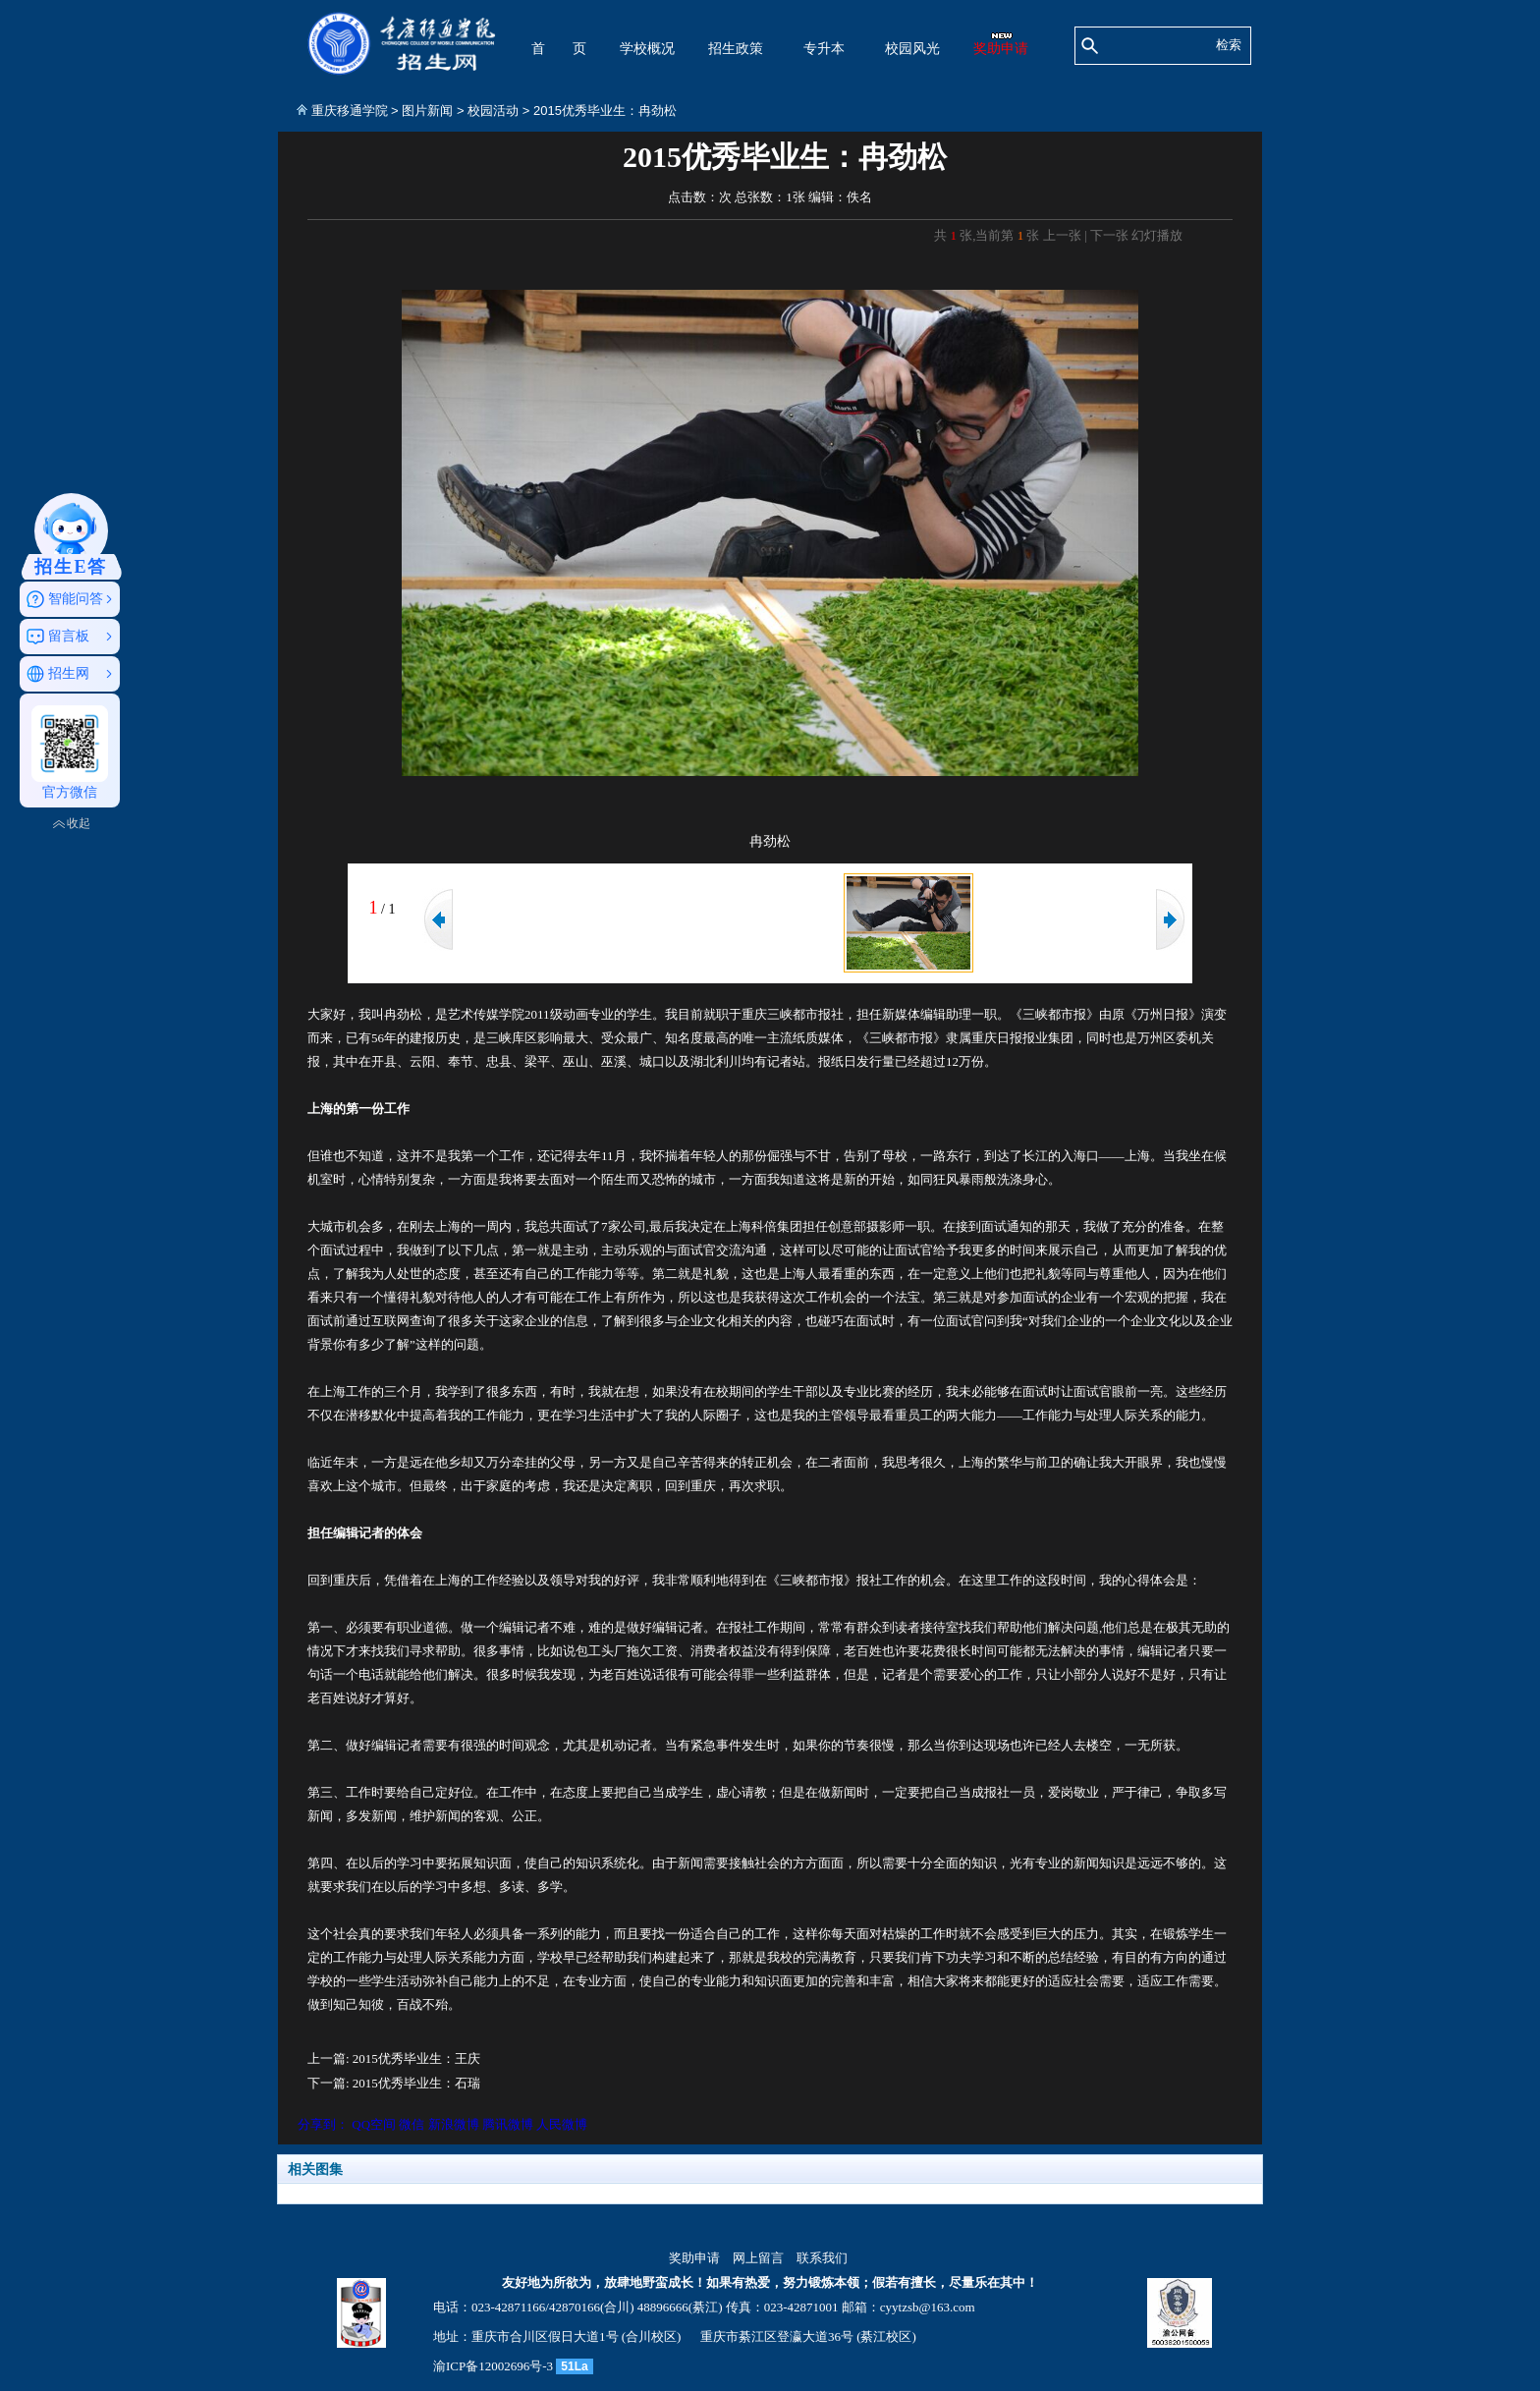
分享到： (323, 2124)
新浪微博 (453, 2124)
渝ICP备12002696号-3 (493, 2366)
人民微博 (561, 2124)
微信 (411, 2124)
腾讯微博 (507, 2124)
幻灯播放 (1156, 235)
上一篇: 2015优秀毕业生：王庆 (393, 2058)
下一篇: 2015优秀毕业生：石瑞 (393, 2083)
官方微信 (69, 752)
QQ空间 (374, 2124)
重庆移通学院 (349, 110)
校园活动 (493, 110)
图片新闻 (427, 110)
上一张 (1062, 235)
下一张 (1109, 235)
